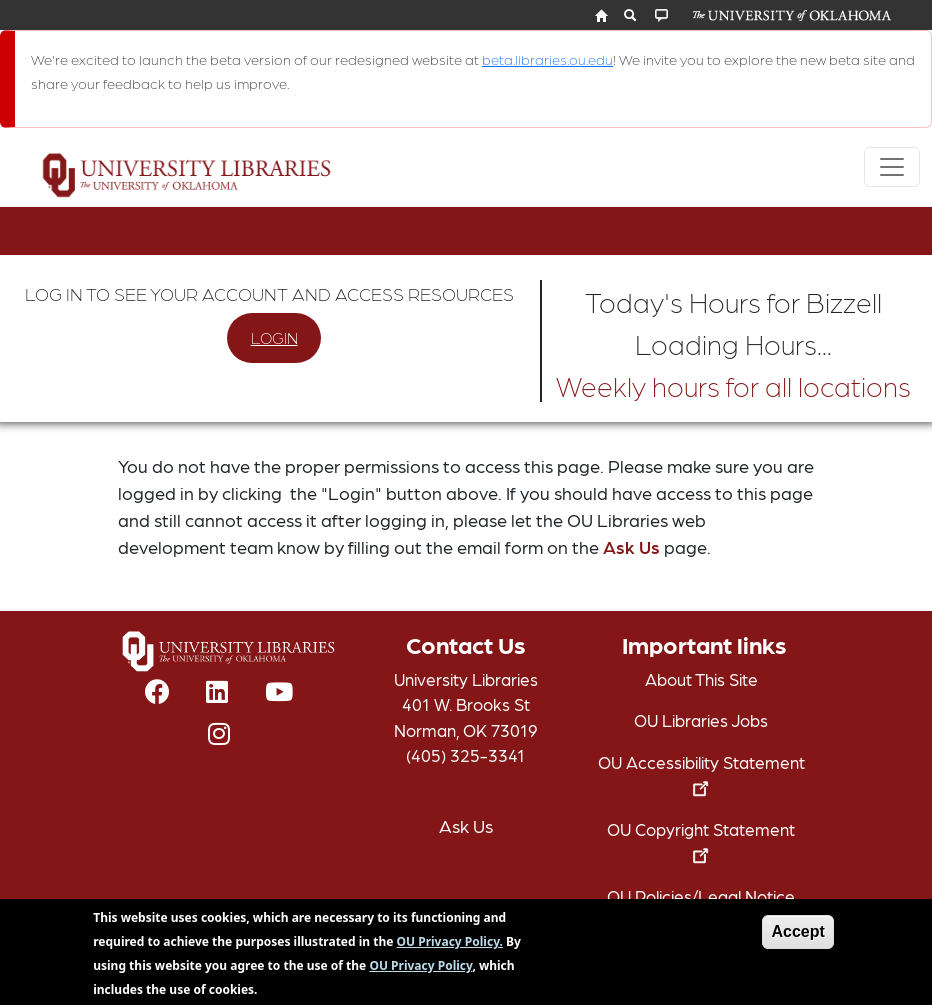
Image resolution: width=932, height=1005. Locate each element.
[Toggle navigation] (892, 167)
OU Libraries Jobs (701, 720)
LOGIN (274, 337)
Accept (797, 937)
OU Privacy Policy (420, 971)
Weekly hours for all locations (733, 385)
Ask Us (631, 546)
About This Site (701, 679)
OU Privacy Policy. (450, 947)
